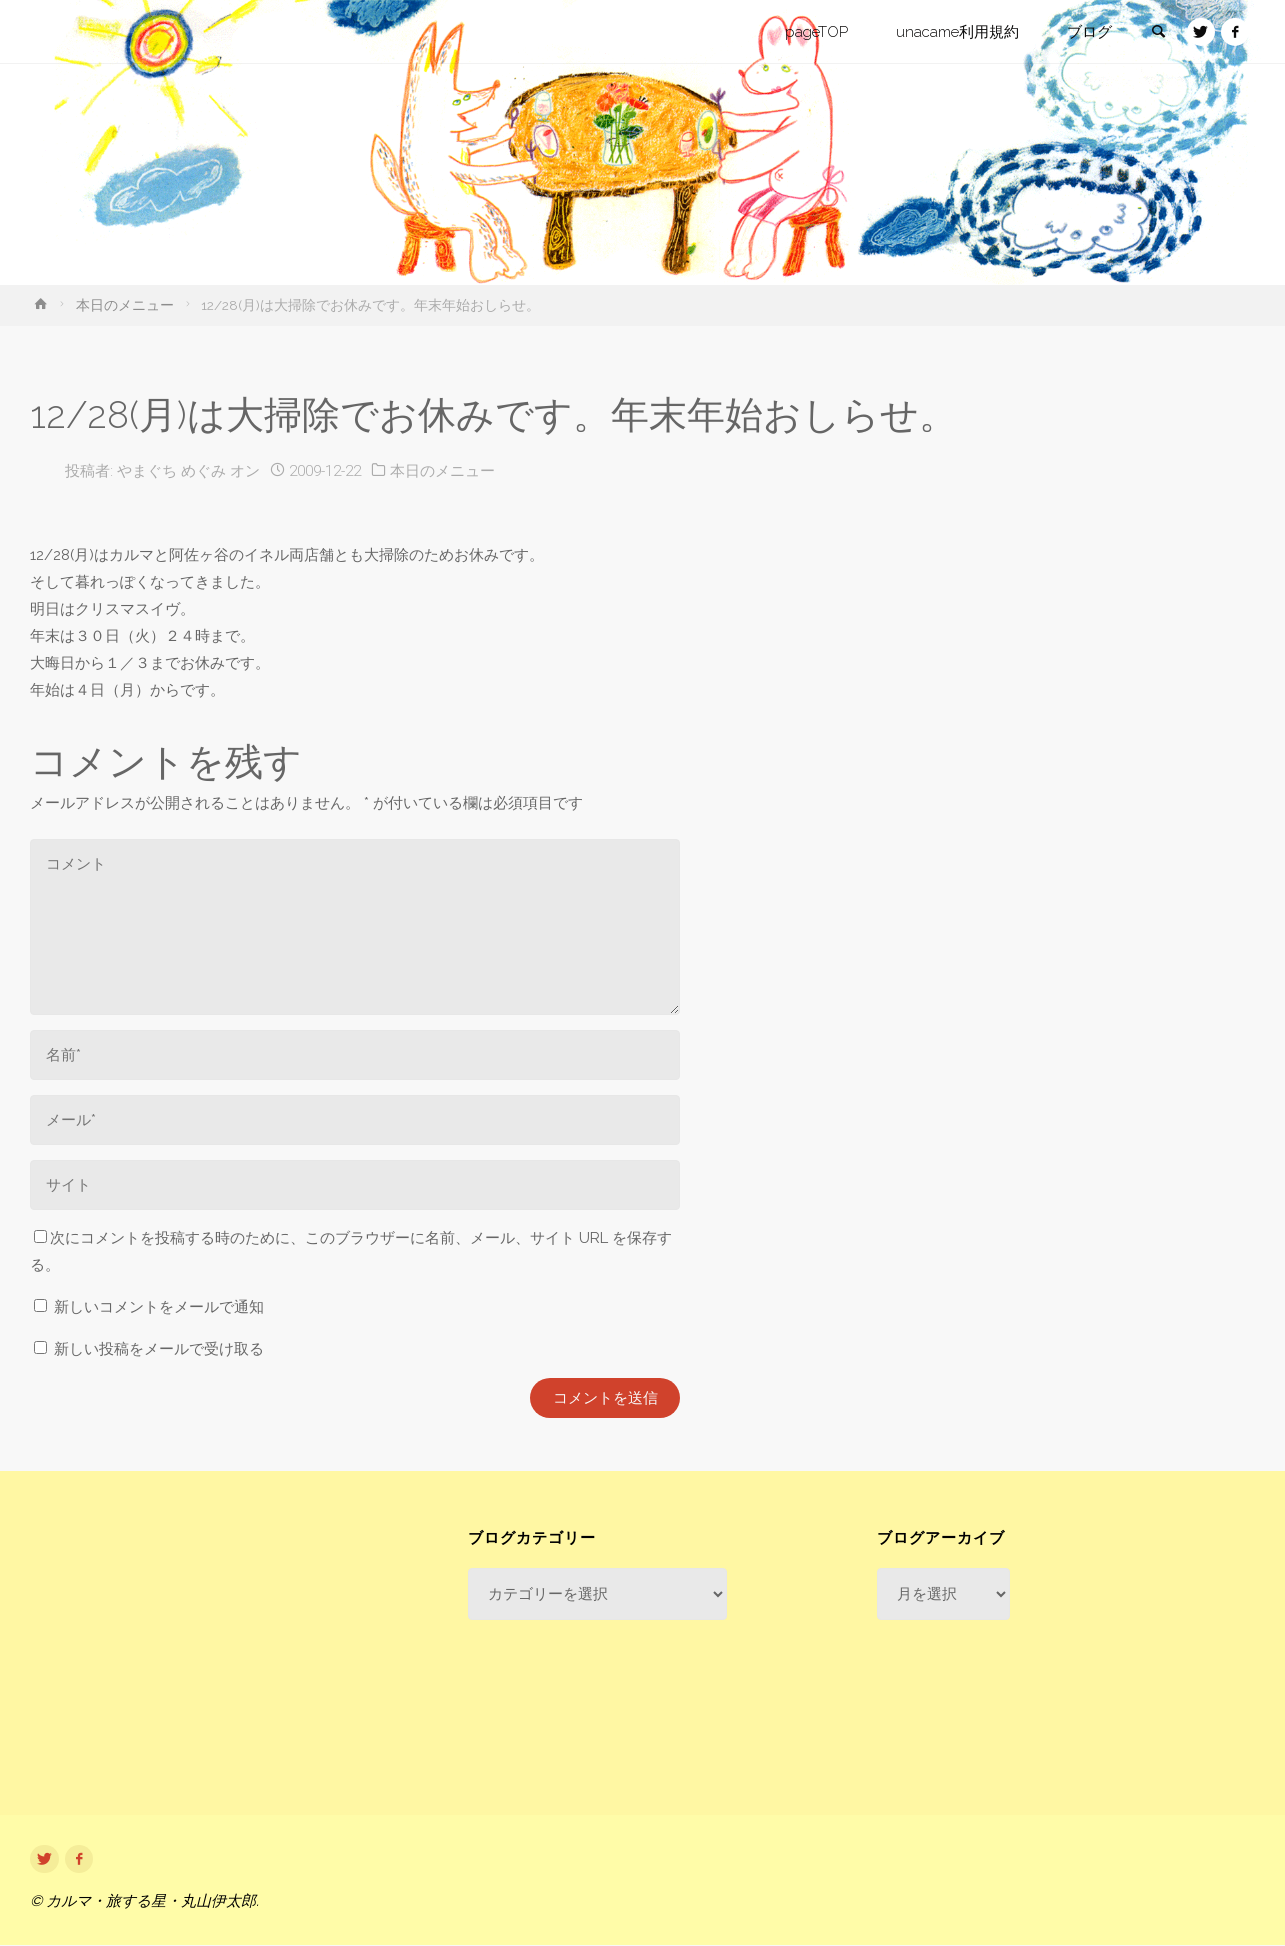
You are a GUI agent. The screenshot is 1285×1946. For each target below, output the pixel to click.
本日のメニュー (125, 305)
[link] (1156, 33)
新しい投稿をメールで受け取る (159, 1349)
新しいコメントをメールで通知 (159, 1307)
